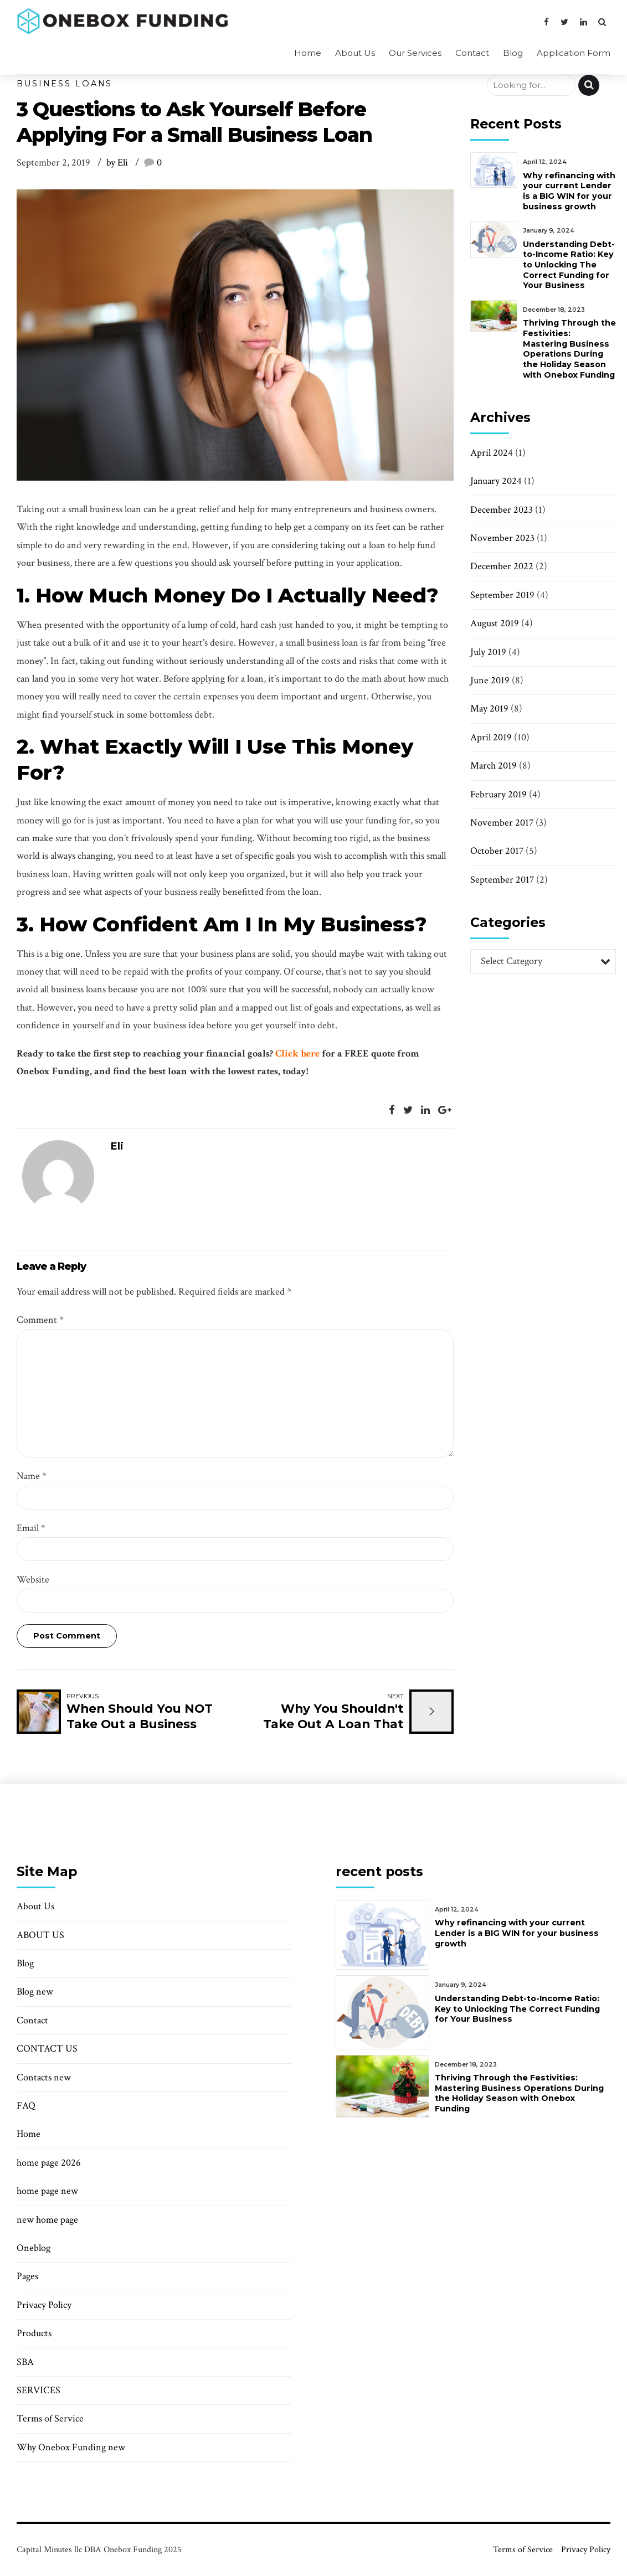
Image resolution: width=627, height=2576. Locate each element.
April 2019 (491, 737)
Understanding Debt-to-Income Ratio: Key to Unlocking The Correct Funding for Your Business (569, 265)
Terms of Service (50, 2418)
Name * (32, 1476)
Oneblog (33, 2248)
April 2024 (491, 452)
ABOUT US (41, 1935)
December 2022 (501, 566)
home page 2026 (49, 2162)
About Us (355, 53)
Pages (27, 2276)
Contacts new (44, 2077)
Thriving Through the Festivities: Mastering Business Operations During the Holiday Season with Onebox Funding (569, 349)
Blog (513, 53)
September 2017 (502, 879)
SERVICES (40, 2390)
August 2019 (494, 623)
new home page (47, 2219)
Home (307, 53)
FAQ (26, 2105)
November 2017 (501, 822)
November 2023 (502, 538)
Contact (472, 53)
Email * (31, 1528)
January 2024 (496, 481)
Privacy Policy (44, 2305)
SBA (25, 2362)
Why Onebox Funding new (71, 2447)
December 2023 (501, 509)
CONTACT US (48, 2048)
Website (33, 1579)
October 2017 (496, 850)
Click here (296, 1053)
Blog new (35, 1991)
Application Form (573, 53)
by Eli (117, 162)
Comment (40, 1319)
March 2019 (493, 765)
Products (34, 2333)
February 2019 (498, 794)
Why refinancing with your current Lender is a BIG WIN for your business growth (569, 191)
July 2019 (488, 652)
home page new (47, 2191)
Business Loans (64, 84)
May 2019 (489, 708)
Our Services (415, 53)
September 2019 (502, 595)
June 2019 (490, 680)
